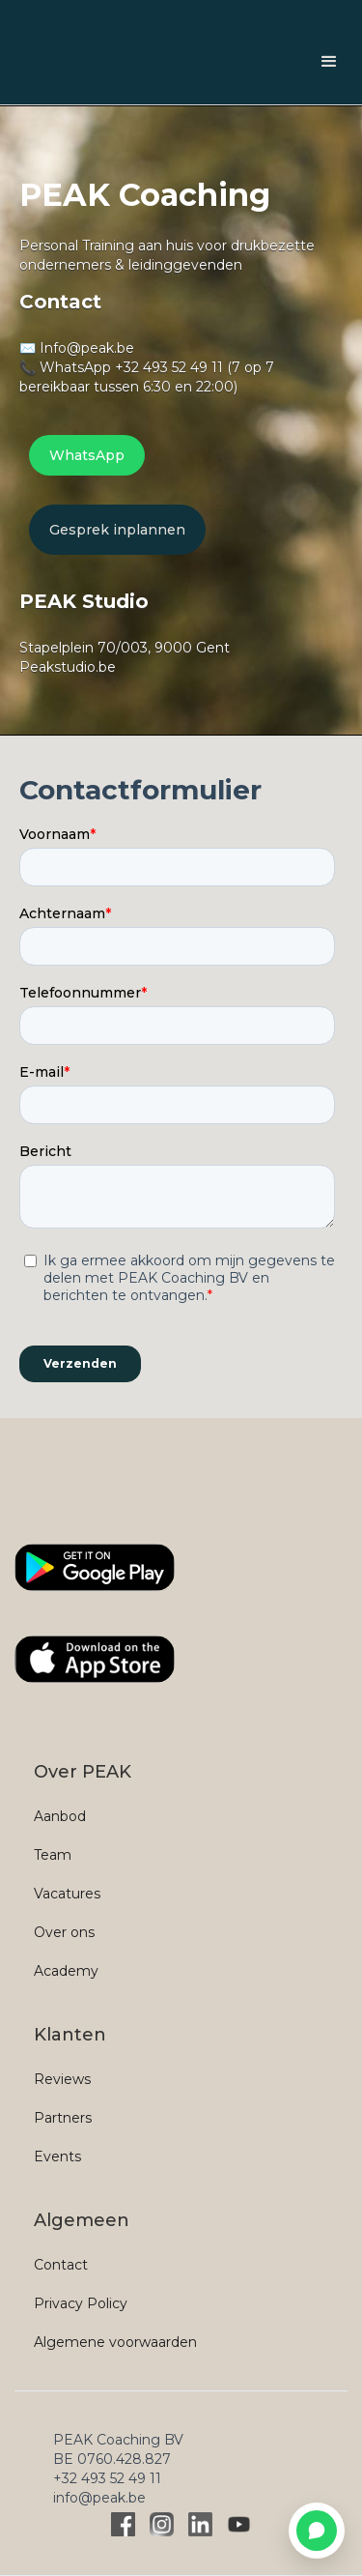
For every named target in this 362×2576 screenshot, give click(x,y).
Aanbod (60, 1816)
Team (52, 1855)
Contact (61, 2264)
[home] (19, 62)
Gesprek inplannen (117, 529)
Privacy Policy (80, 2303)
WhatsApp (87, 455)
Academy (66, 1971)
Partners (63, 2118)
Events (57, 2156)
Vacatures (67, 1893)
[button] (329, 62)
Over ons (64, 1932)
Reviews (62, 2079)
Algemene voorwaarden (115, 2342)
